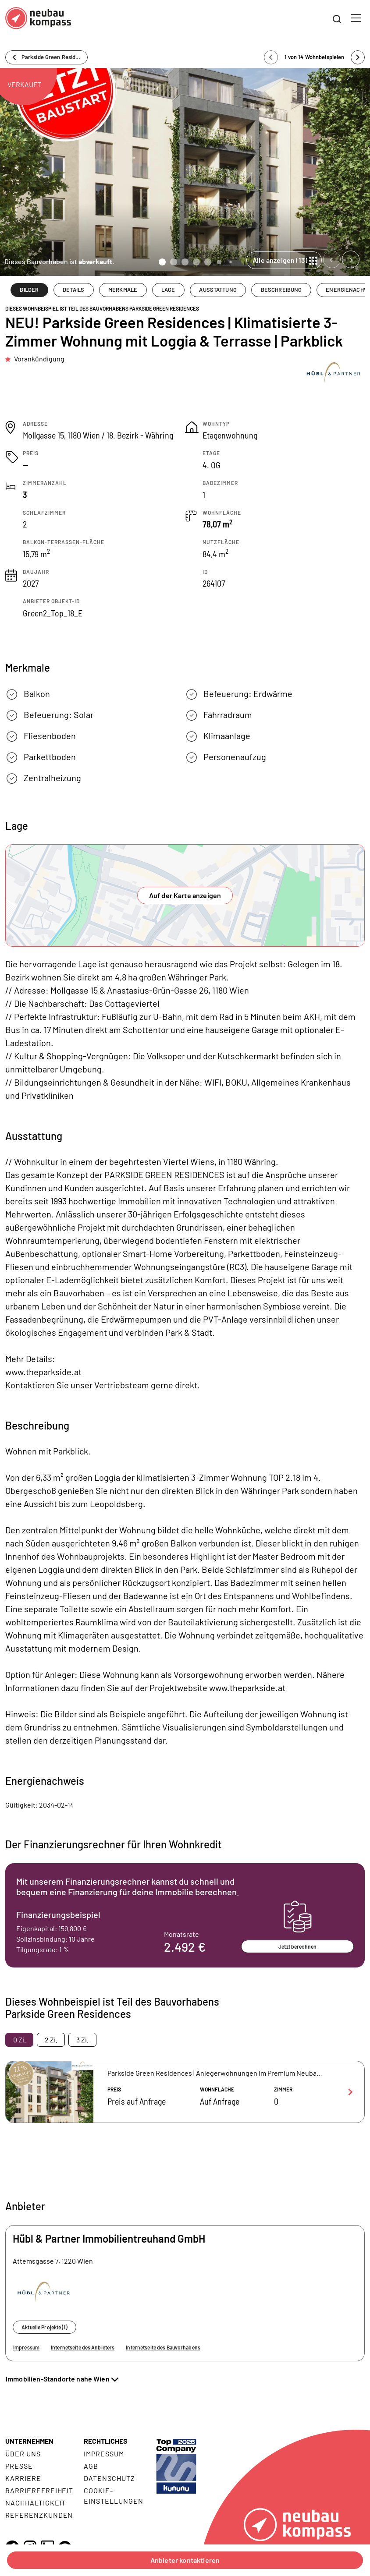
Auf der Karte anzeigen (185, 895)
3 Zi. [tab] (82, 2039)
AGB (91, 2466)
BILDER (29, 289)
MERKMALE (122, 289)
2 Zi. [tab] (51, 2039)
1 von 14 (315, 57)
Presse (19, 2466)
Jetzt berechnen (297, 1946)
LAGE (168, 289)
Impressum (26, 2347)
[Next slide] (350, 259)
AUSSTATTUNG (217, 289)
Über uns (23, 2453)
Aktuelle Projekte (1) (44, 2327)
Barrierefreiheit (39, 2490)
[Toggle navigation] (356, 18)
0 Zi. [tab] (19, 2039)
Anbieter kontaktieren (185, 2560)
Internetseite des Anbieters (82, 2347)
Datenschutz (109, 2478)
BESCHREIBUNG (281, 289)
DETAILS (73, 289)
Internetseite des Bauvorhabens (163, 2347)
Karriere (23, 2478)
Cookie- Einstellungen (113, 2495)
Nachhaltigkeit (35, 2502)
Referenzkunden (39, 2515)
